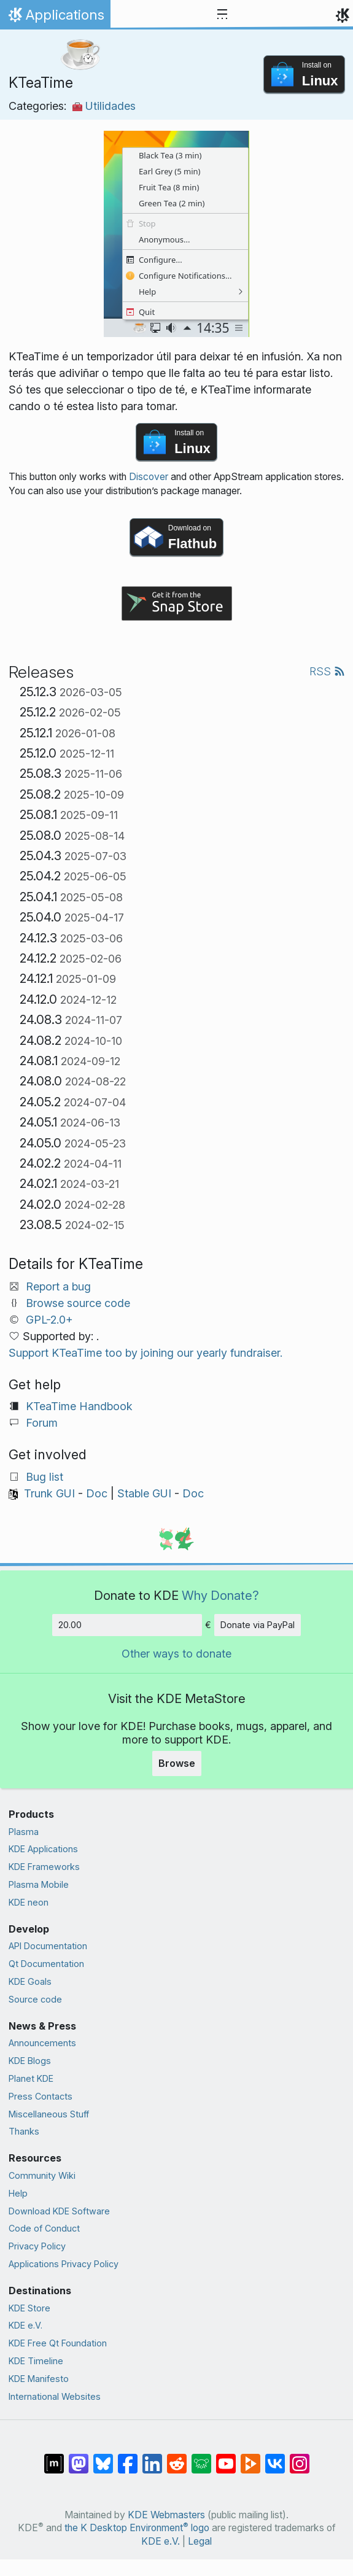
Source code (35, 1999)
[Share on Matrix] (54, 2457)
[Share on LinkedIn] (152, 2457)
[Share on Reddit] (177, 2457)
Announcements (42, 2043)
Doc (96, 1493)
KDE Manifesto (39, 2378)
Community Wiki (42, 2175)
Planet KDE (31, 2078)
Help (18, 2193)
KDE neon (28, 1902)
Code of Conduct (44, 2228)
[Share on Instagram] (299, 2457)
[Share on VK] (275, 2457)
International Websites (55, 2396)
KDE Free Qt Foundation (58, 2343)
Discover (148, 477)
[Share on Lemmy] (201, 2457)
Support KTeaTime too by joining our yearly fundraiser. (145, 1352)
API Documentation (48, 1946)
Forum (42, 1422)
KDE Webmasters (166, 2515)
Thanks (24, 2131)
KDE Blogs (30, 2060)
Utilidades (104, 105)
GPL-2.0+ (49, 1319)
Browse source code (78, 1303)
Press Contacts (40, 2096)
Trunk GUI (49, 1493)
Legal (200, 2541)
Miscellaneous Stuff (49, 2114)
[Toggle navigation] (222, 14)
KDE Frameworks (44, 1866)
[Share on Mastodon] (78, 2457)
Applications (55, 17)
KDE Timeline (36, 2361)
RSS (327, 671)
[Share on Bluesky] (103, 2457)
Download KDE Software (59, 2211)
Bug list (44, 1476)
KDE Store (29, 2308)
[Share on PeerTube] (250, 2457)
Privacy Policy (37, 2246)
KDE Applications (43, 1849)
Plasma (24, 1831)
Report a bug (58, 1286)
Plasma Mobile (39, 1884)
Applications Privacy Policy (63, 2264)
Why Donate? (220, 1595)
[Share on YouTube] (226, 2457)
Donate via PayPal (257, 1625)
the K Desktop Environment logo (136, 2528)
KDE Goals (30, 1981)
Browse (176, 1763)
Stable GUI (144, 1493)
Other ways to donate (176, 1653)
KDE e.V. (25, 2325)
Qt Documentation (46, 1963)
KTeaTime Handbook (79, 1406)
